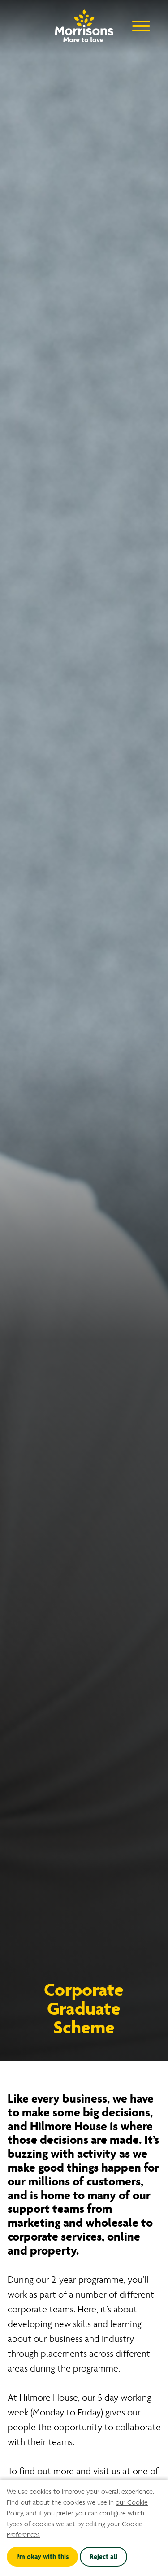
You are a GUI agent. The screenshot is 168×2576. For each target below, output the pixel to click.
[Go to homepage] (84, 23)
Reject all (103, 2556)
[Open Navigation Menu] (141, 25)
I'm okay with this (42, 2556)
